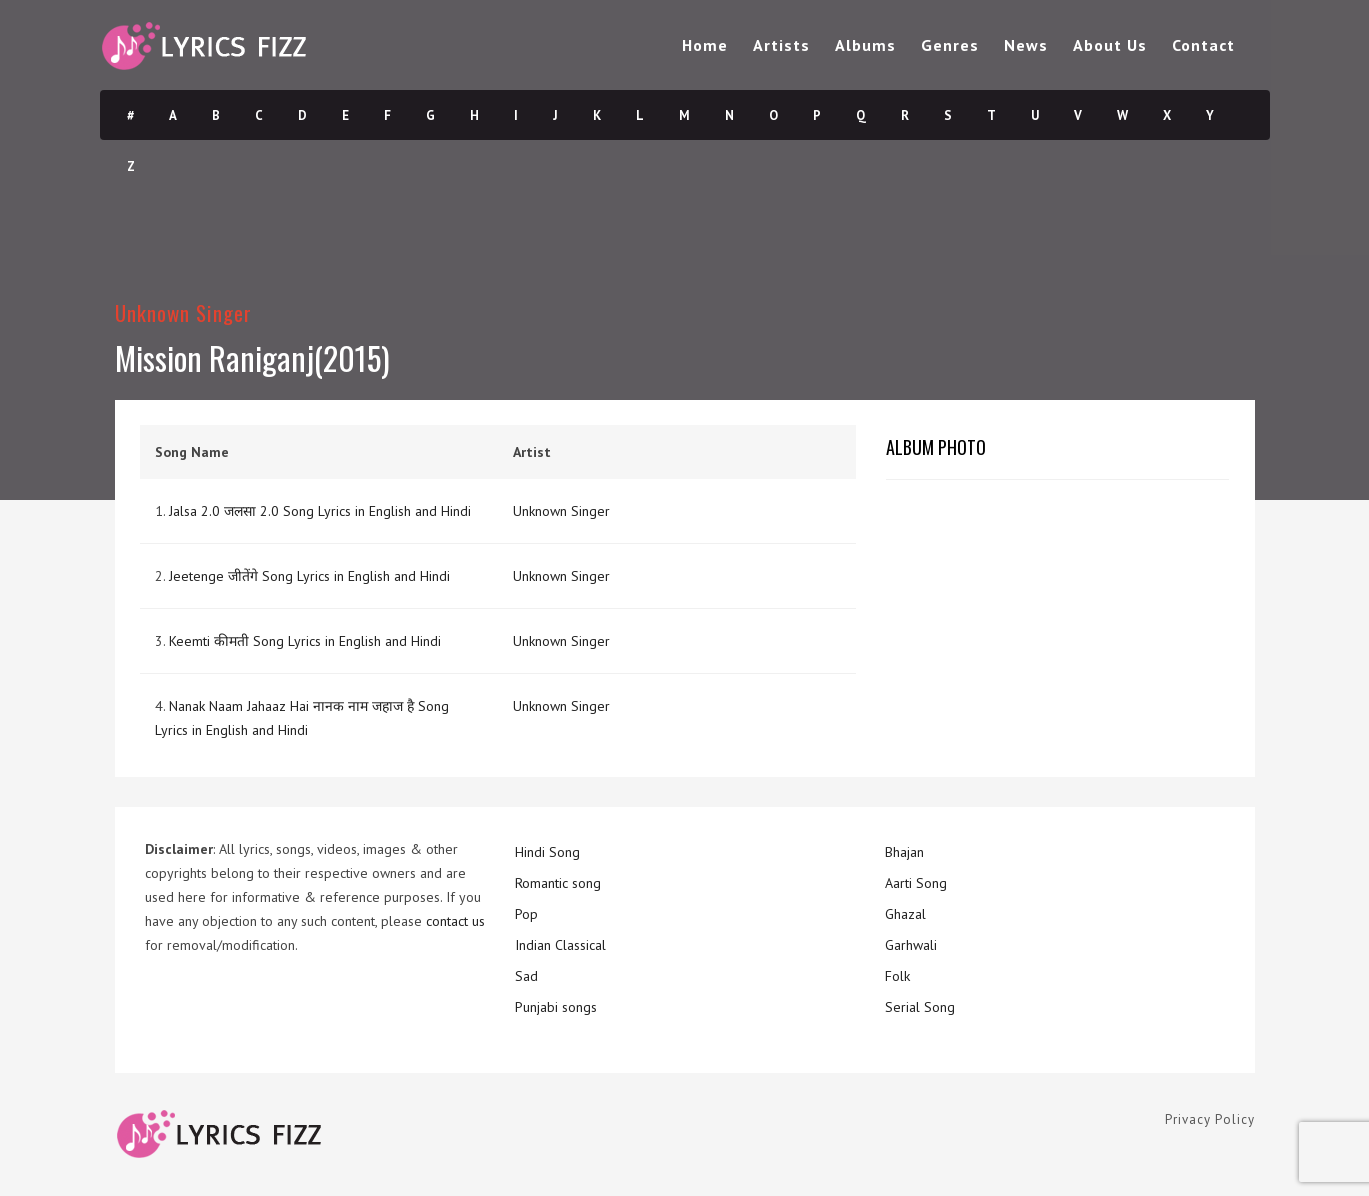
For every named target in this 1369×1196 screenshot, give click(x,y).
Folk (897, 976)
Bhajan (904, 852)
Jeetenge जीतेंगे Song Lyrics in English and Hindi (309, 576)
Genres (950, 45)
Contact (1203, 45)
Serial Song (920, 1007)
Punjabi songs (556, 1007)
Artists (781, 45)
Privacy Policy (1210, 1119)
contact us (455, 921)
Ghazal (905, 914)
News (1026, 45)
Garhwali (911, 945)
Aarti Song (916, 883)
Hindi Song (547, 852)
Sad (526, 976)
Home (705, 45)
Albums (865, 45)
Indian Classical (560, 945)
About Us (1110, 45)
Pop (526, 914)
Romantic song (558, 883)
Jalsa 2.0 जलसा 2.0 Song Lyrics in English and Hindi (320, 511)
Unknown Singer (184, 312)
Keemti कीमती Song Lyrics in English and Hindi (305, 641)
